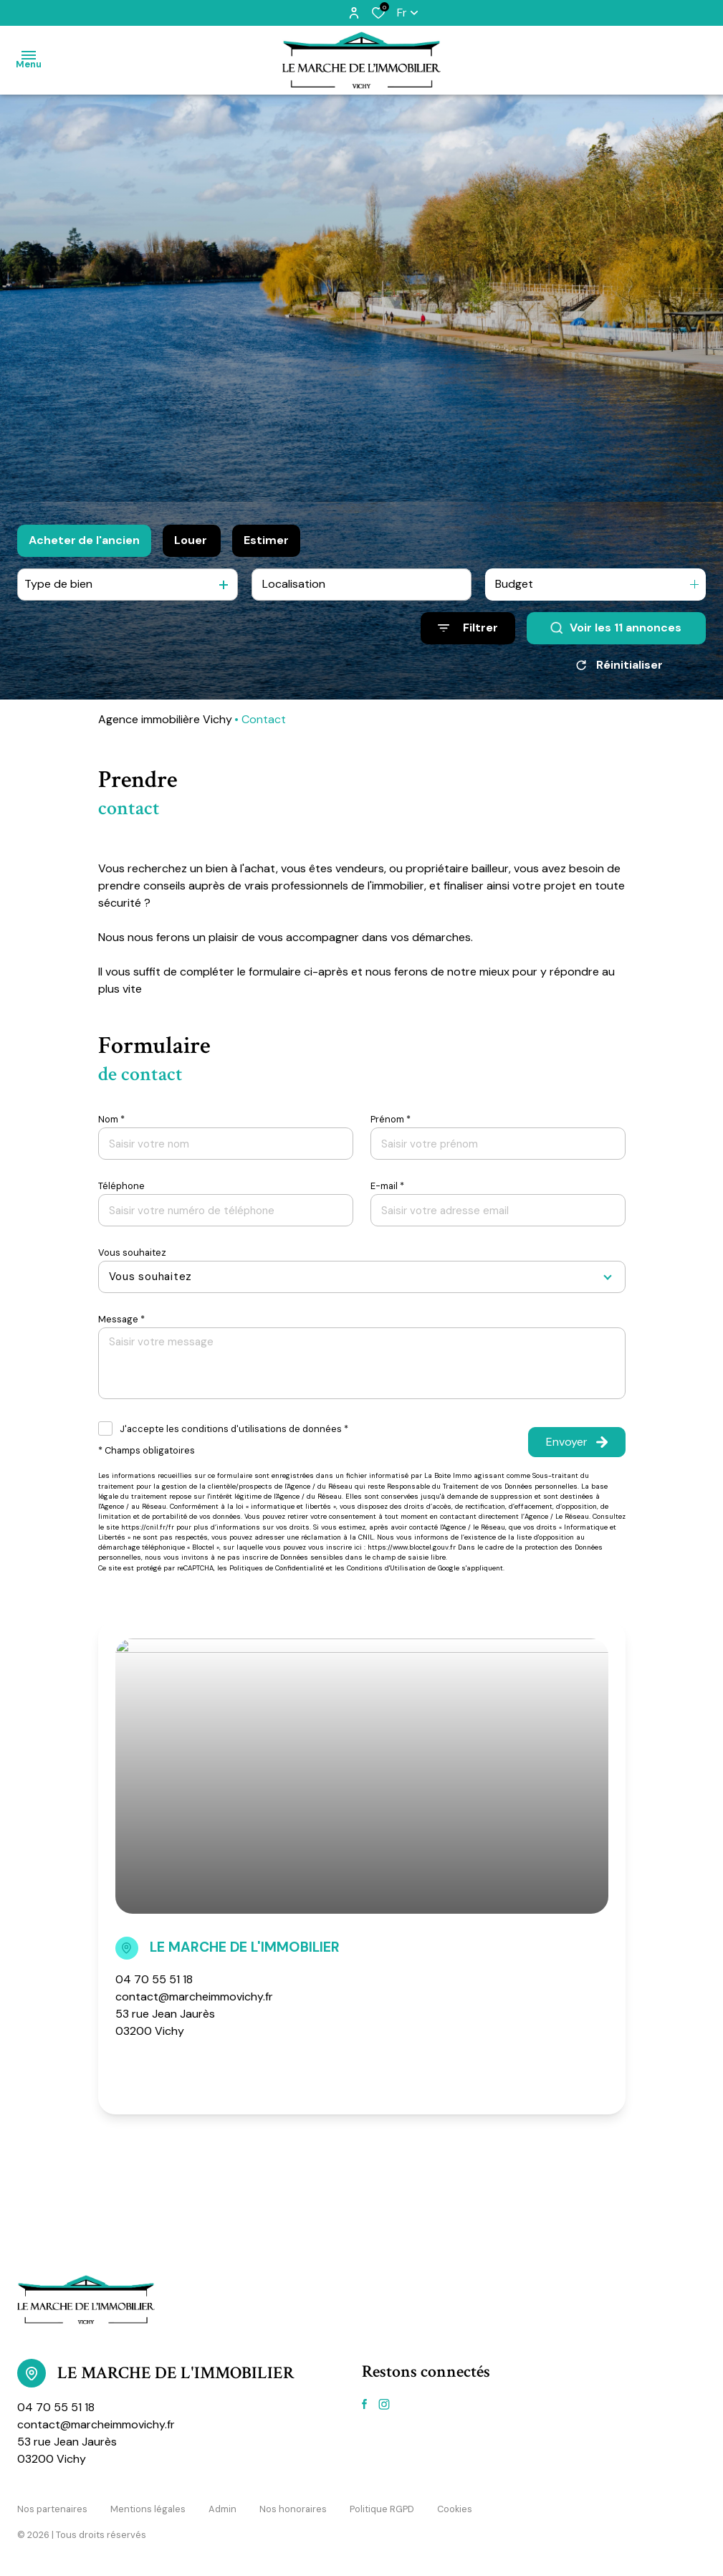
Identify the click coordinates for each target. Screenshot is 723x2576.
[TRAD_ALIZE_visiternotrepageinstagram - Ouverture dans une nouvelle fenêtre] (384, 2404)
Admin (222, 2509)
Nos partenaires (52, 2509)
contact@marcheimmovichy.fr (194, 1996)
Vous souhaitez (132, 1252)
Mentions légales (148, 2509)
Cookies (454, 2509)
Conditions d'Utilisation (386, 1568)
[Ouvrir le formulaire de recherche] (468, 628)
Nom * (111, 1119)
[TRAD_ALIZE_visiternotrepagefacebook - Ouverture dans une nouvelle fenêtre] (364, 2404)
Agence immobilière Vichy (165, 719)
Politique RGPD (382, 2509)
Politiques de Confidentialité (276, 1568)
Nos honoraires (293, 2509)
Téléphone (121, 1186)
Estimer (266, 540)
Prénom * (390, 1119)
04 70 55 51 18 (154, 1979)
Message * (121, 1319)
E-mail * (387, 1186)
